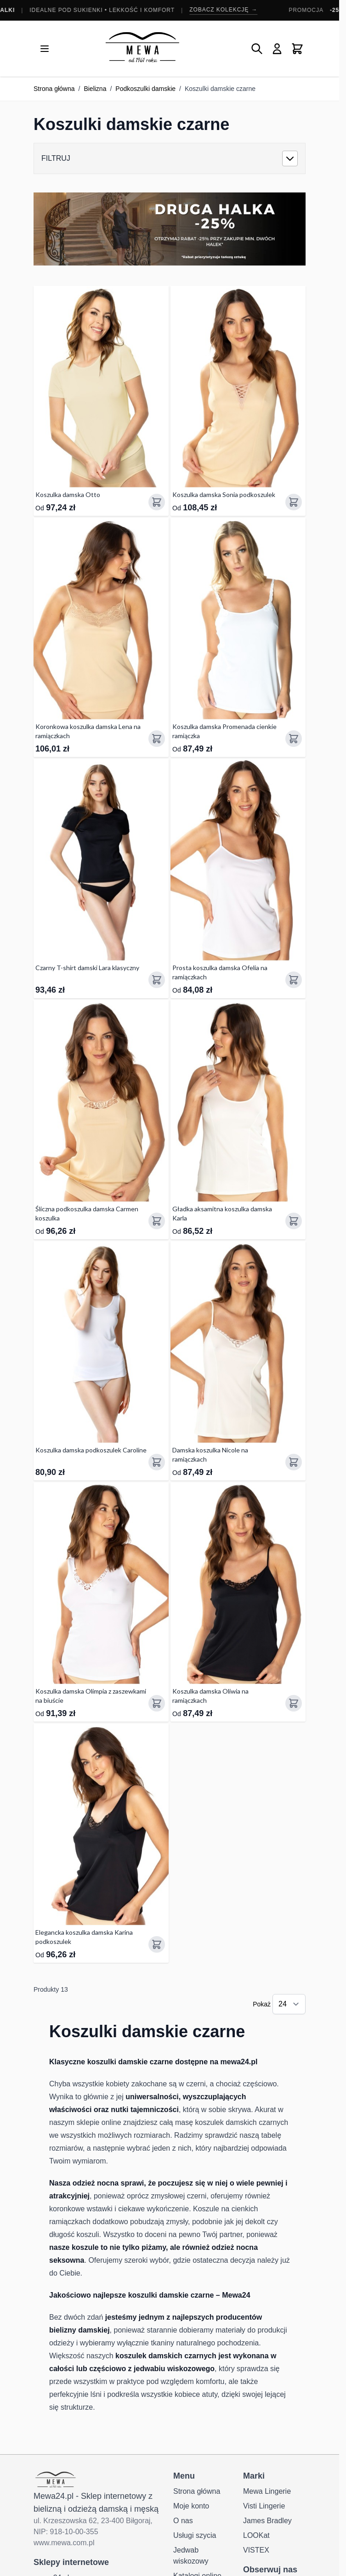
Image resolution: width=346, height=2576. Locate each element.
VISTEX (256, 2550)
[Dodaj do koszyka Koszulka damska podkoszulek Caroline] (156, 1462)
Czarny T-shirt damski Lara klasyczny (87, 968)
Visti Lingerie (264, 2506)
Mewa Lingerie (267, 2491)
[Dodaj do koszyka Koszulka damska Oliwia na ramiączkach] (293, 1703)
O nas (183, 2521)
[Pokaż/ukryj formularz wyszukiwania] (257, 48)
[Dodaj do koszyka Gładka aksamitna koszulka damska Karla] (293, 1221)
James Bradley (267, 2521)
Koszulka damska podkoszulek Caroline (91, 1450)
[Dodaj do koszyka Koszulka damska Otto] (156, 502)
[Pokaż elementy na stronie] (289, 2004)
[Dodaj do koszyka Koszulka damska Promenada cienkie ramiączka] (293, 738)
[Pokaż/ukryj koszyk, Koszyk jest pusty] (297, 48)
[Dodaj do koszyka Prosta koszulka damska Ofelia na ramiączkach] (293, 980)
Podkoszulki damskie (145, 88)
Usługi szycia (194, 2535)
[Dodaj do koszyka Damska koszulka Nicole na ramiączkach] (293, 1462)
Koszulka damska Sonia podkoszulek (223, 494)
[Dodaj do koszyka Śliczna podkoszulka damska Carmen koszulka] (156, 1221)
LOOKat (256, 2535)
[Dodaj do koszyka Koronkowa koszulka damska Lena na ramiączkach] (156, 738)
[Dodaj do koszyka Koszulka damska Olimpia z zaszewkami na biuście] (156, 1703)
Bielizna (95, 88)
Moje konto (191, 2506)
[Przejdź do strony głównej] (142, 48)
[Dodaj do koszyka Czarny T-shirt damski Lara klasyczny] (156, 980)
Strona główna (54, 88)
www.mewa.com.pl (64, 2543)
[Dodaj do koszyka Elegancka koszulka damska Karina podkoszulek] (156, 1944)
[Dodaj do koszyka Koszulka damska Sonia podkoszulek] (293, 502)
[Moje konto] (277, 48)
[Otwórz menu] (45, 49)
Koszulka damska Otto (67, 494)
